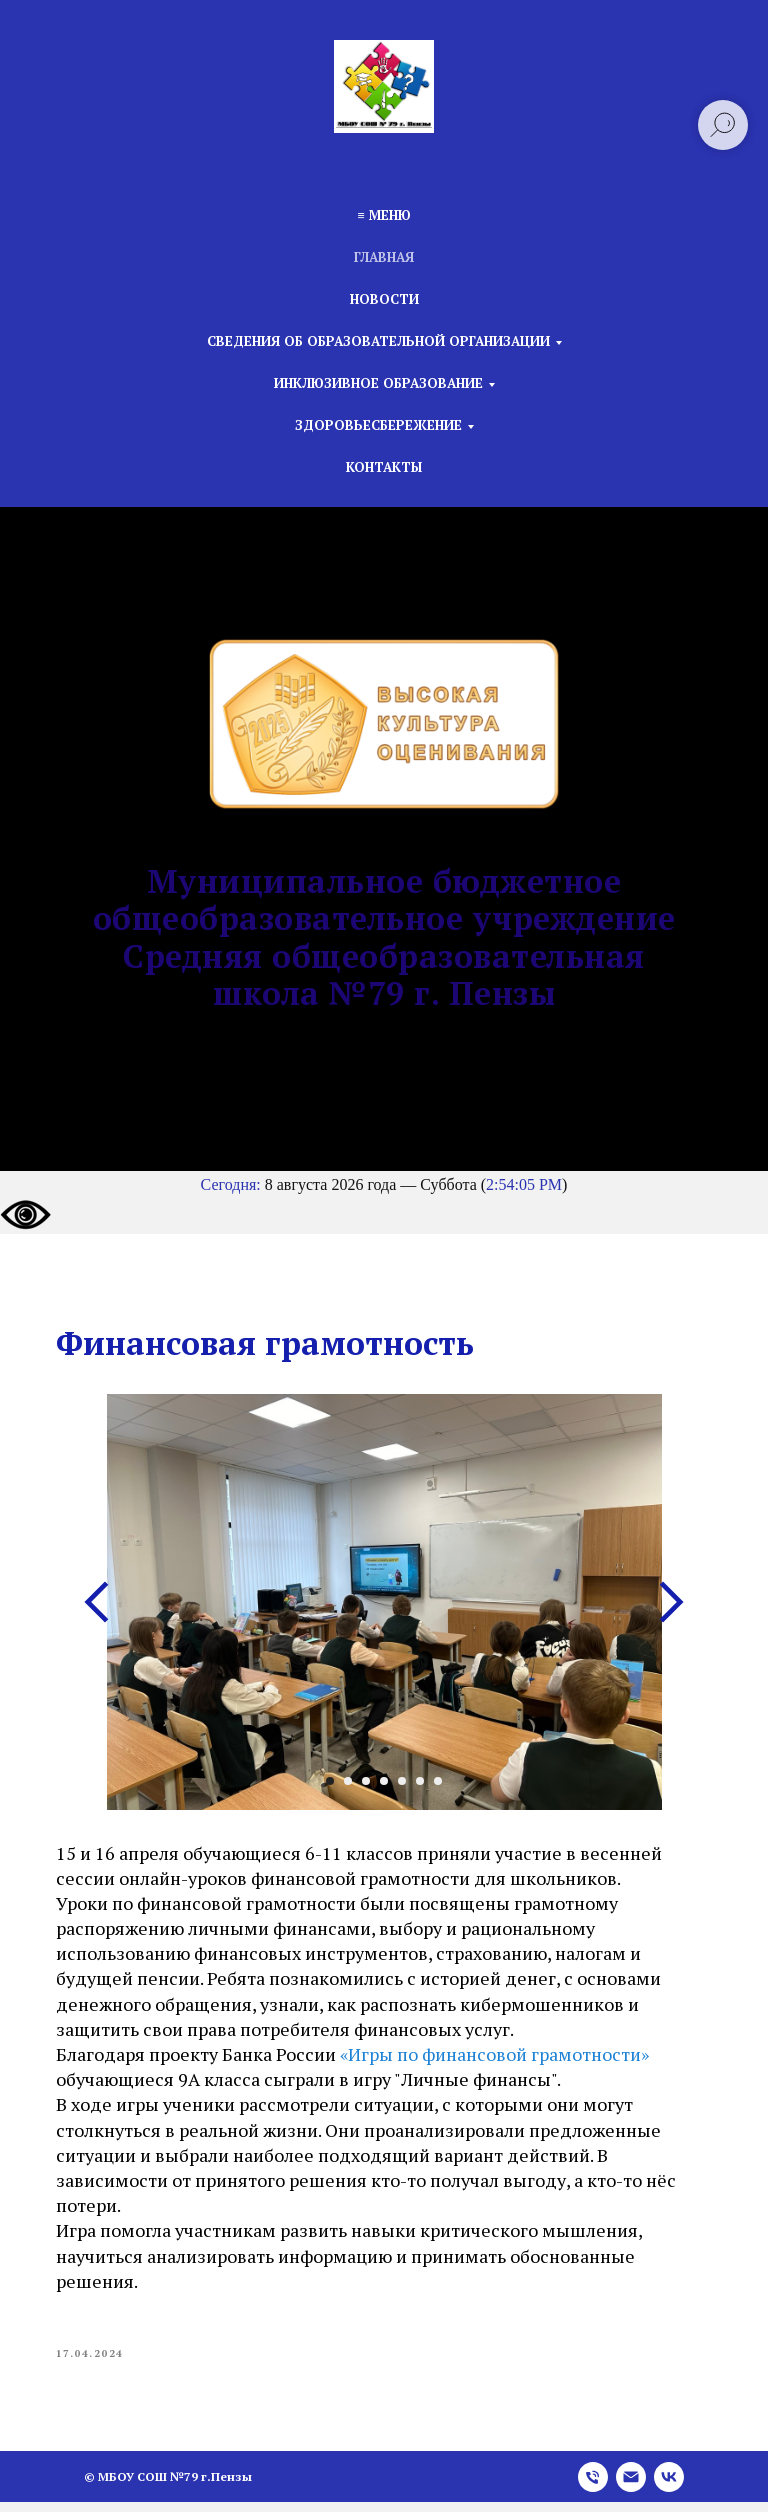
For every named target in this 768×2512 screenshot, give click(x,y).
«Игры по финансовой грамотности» (502, 2059)
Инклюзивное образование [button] (378, 383)
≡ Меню (383, 215)
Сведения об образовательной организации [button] (378, 341)
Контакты (384, 467)
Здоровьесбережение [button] (378, 425)
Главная (384, 257)
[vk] (669, 2487)
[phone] (593, 2487)
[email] (631, 2487)
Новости (384, 299)
